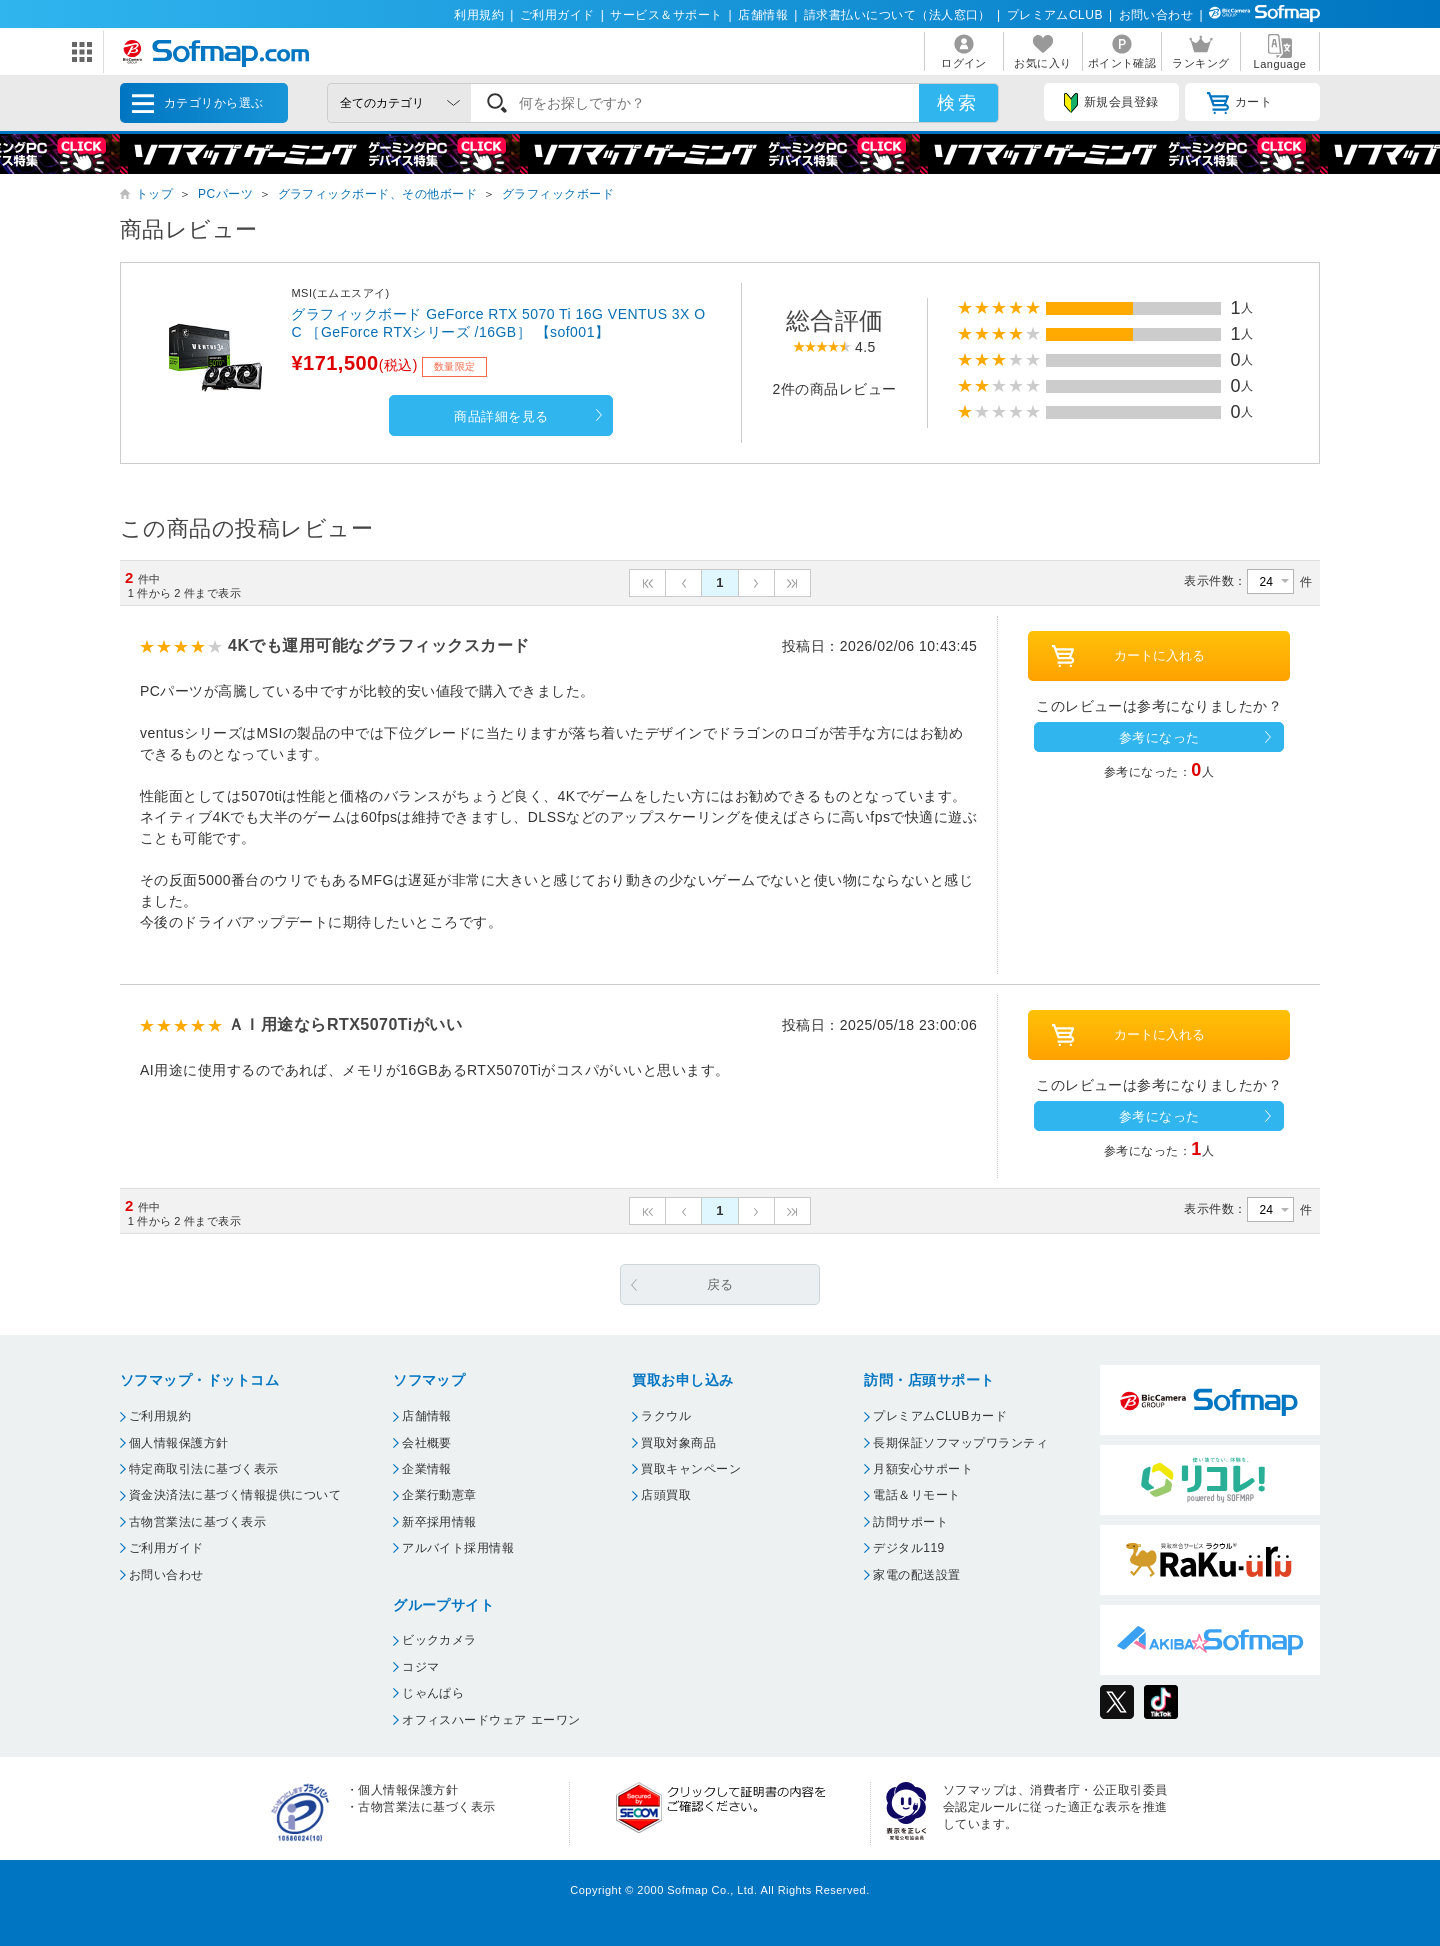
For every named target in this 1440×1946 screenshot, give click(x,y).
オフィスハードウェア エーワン (491, 1720)
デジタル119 (908, 1548)
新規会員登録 (1111, 103)
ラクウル (666, 1416)
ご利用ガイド (557, 15)
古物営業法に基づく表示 (197, 1522)
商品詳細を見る (501, 416)
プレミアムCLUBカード (940, 1416)
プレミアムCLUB (1055, 15)
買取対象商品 (678, 1443)
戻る (720, 1284)
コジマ (420, 1667)
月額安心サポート (923, 1469)
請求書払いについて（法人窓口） (897, 15)
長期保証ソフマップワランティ (960, 1443)
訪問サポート (910, 1522)
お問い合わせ (1156, 15)
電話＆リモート (916, 1495)
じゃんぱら (433, 1693)
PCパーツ (225, 194)
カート (1239, 103)
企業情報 (427, 1469)
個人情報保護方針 (179, 1443)
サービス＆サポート (666, 15)
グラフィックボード (558, 194)
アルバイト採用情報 (458, 1548)
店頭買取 (666, 1495)
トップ (154, 194)
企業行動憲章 (439, 1495)
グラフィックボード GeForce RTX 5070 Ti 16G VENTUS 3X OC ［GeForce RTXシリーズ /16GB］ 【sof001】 (498, 323)
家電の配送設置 (916, 1575)
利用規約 (479, 15)
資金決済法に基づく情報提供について (235, 1495)
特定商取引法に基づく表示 (204, 1469)
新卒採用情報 (439, 1522)
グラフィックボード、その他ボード (378, 194)
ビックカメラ (439, 1640)
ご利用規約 (160, 1416)
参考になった (1159, 737)
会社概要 (427, 1443)
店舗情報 (763, 15)
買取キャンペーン (691, 1469)
